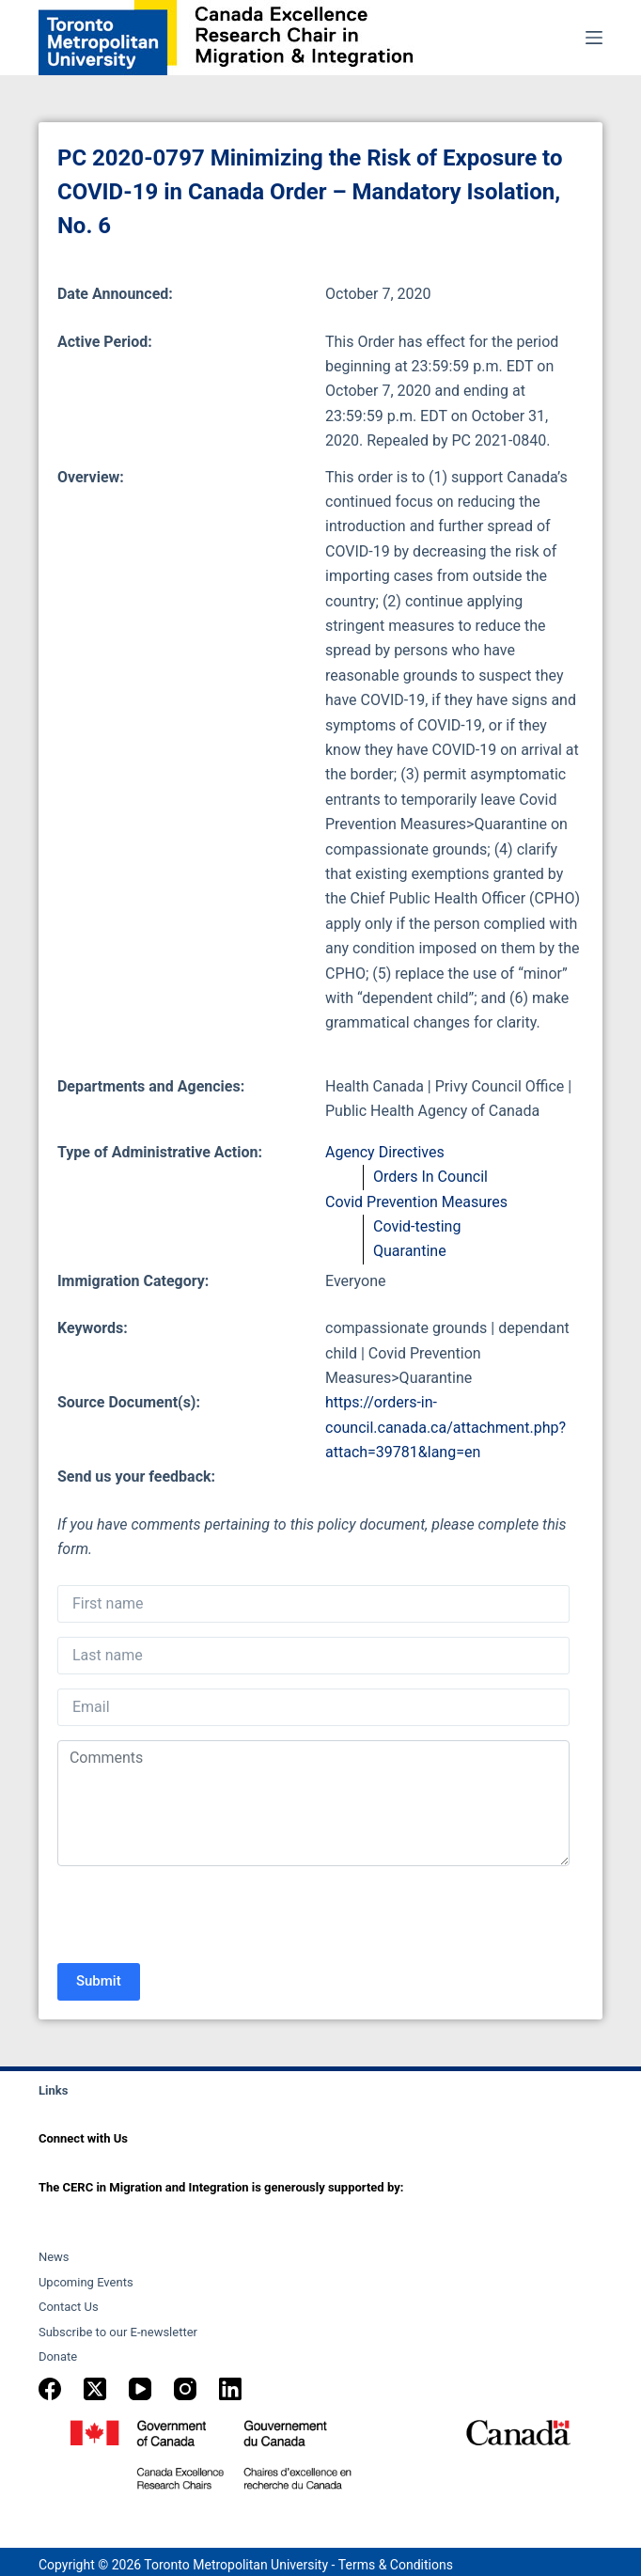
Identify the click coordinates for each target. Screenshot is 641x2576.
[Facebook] (50, 2389)
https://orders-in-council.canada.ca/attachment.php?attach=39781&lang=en (445, 1427)
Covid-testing (417, 1226)
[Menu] (594, 37)
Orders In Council (430, 1177)
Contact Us (69, 2307)
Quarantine (409, 1251)
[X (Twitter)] (95, 2389)
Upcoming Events (86, 2282)
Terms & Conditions (395, 2564)
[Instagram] (185, 2389)
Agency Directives (385, 1152)
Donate (58, 2356)
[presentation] (200, 1917)
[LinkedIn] (230, 2389)
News (54, 2257)
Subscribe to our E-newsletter (118, 2332)
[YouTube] (140, 2389)
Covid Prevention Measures (416, 1202)
